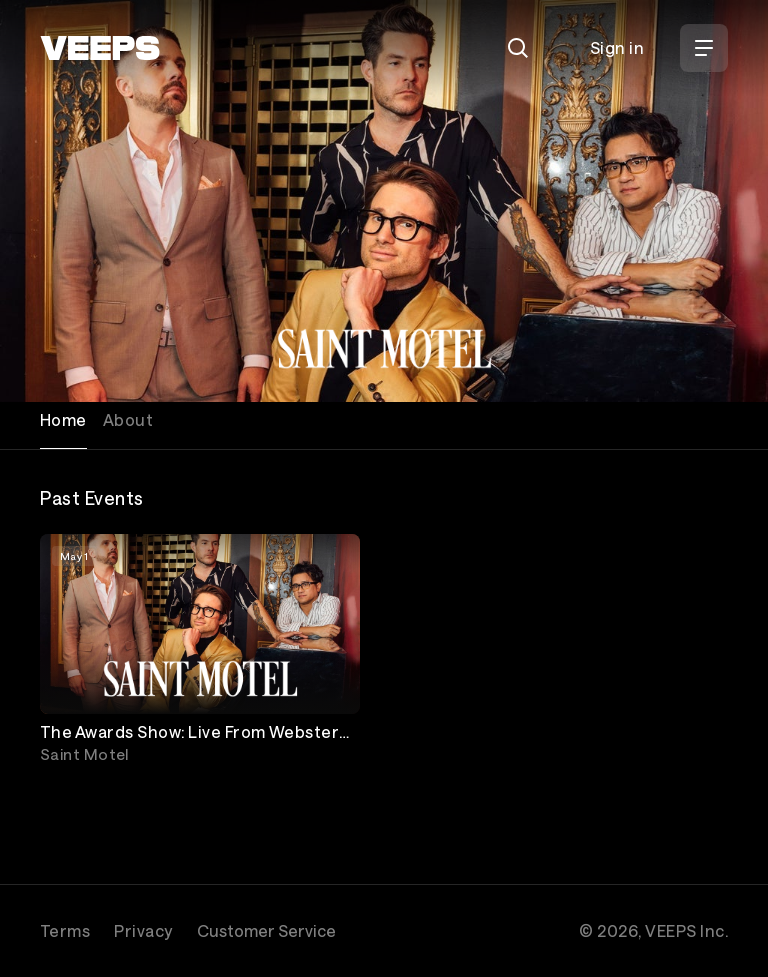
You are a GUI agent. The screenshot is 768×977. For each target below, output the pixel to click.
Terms (65, 930)
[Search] (518, 48)
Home (63, 419)
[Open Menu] (704, 48)
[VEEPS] (100, 48)
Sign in (617, 47)
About (128, 419)
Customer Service (266, 930)
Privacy (143, 930)
